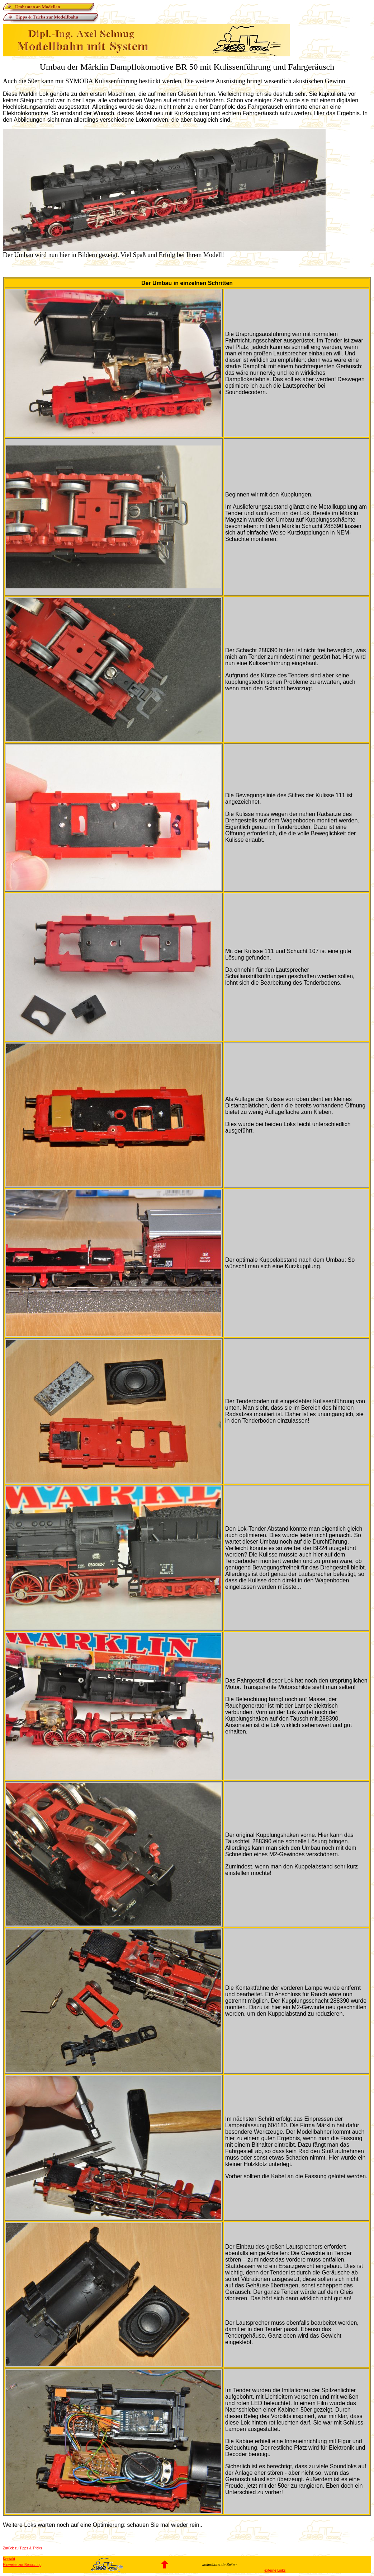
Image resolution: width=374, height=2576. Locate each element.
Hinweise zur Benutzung (22, 2565)
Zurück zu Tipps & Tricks (22, 2548)
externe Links (274, 2570)
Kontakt (9, 2559)
